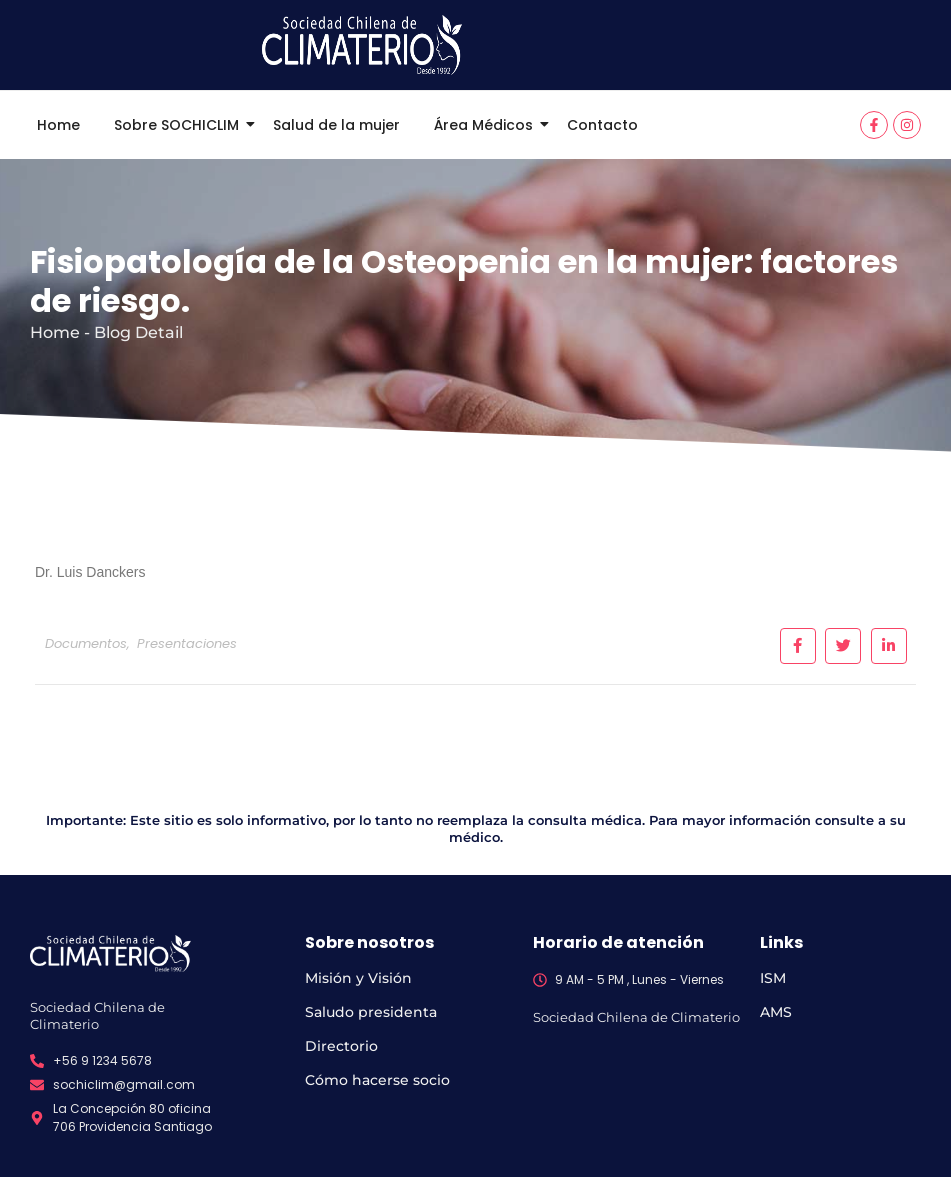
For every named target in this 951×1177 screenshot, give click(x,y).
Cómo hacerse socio (377, 1080)
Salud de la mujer (336, 125)
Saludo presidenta (371, 1012)
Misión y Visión (358, 978)
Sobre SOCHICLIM (180, 125)
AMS (776, 1012)
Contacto (602, 125)
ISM (773, 978)
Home (58, 125)
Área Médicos (487, 125)
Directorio (341, 1046)
